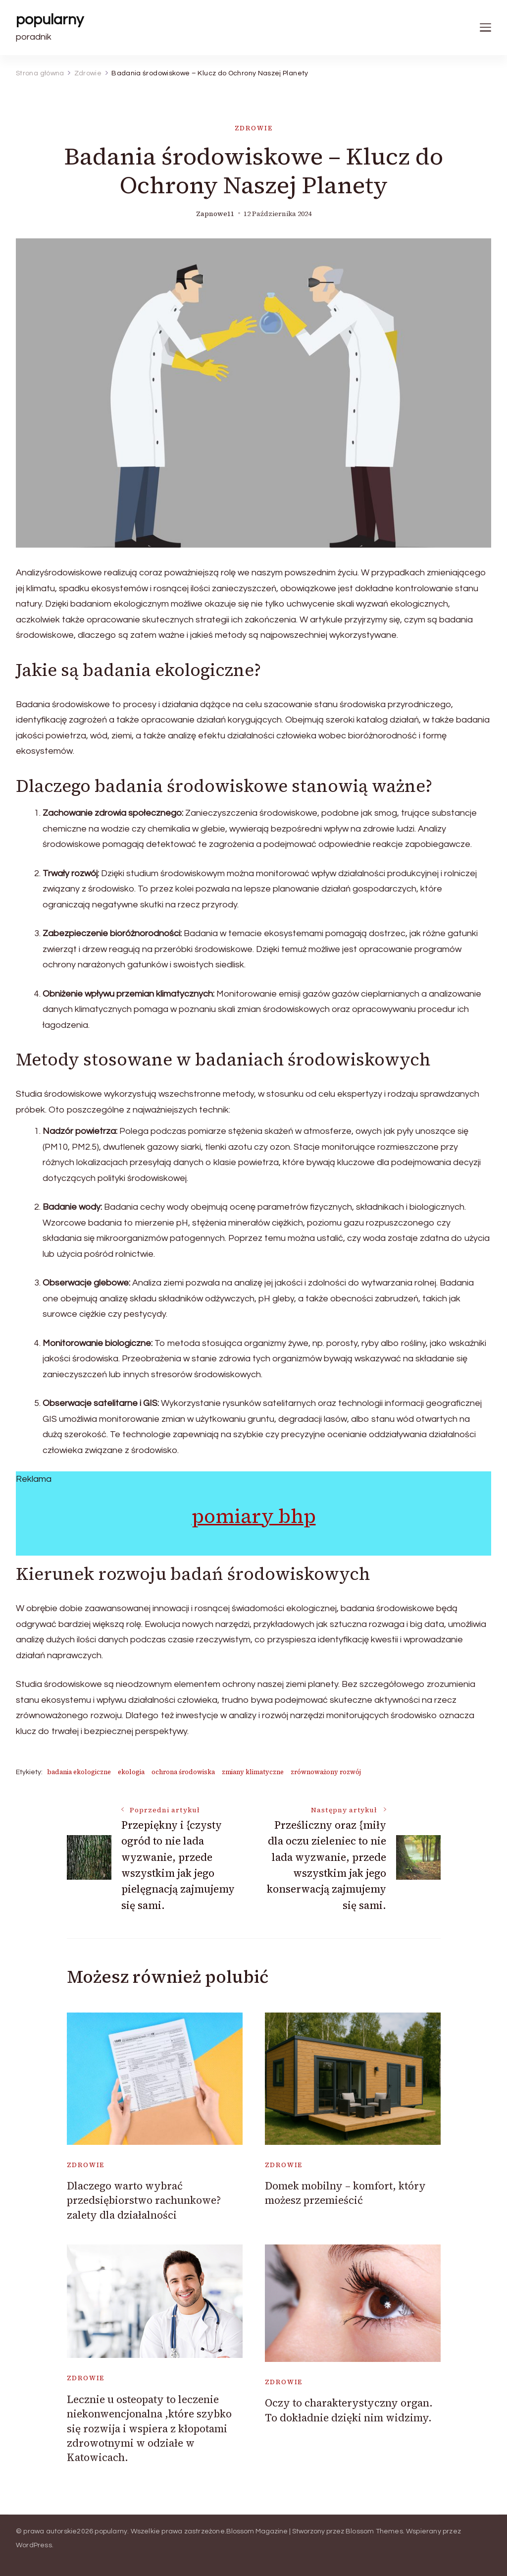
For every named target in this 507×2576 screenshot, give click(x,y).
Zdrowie (254, 128)
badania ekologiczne (79, 1772)
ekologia (131, 1772)
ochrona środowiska (183, 1772)
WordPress (34, 2545)
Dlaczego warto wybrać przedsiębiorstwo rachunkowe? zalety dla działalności (144, 2200)
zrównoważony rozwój (326, 1772)
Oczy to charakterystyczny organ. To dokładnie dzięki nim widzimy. (349, 2410)
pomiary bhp (254, 1516)
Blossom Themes (374, 2531)
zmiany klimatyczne (253, 1772)
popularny (50, 19)
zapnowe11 (215, 214)
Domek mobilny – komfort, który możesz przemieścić (345, 2193)
